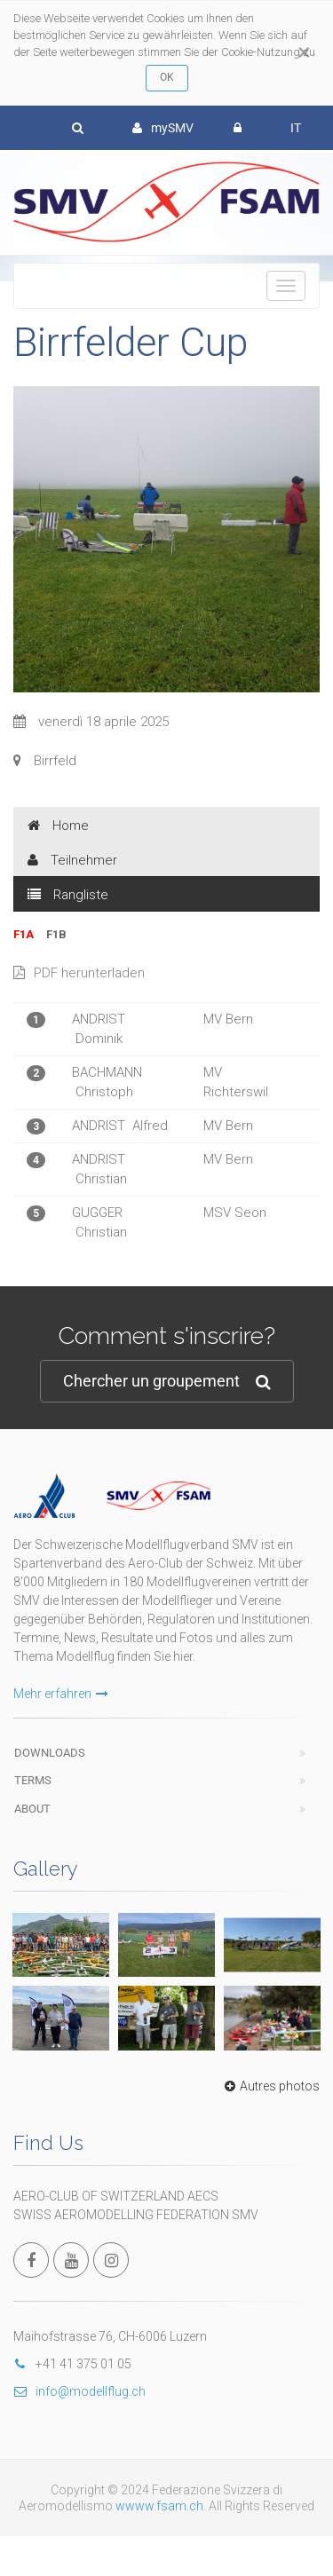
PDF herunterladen (79, 973)
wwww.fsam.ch (159, 2506)
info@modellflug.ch (79, 2391)
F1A (23, 934)
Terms (33, 1780)
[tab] (166, 824)
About (32, 1808)
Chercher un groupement (167, 1382)
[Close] (304, 52)
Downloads (49, 1752)
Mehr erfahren (60, 1694)
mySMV (163, 128)
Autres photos (270, 2086)
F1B (56, 934)
